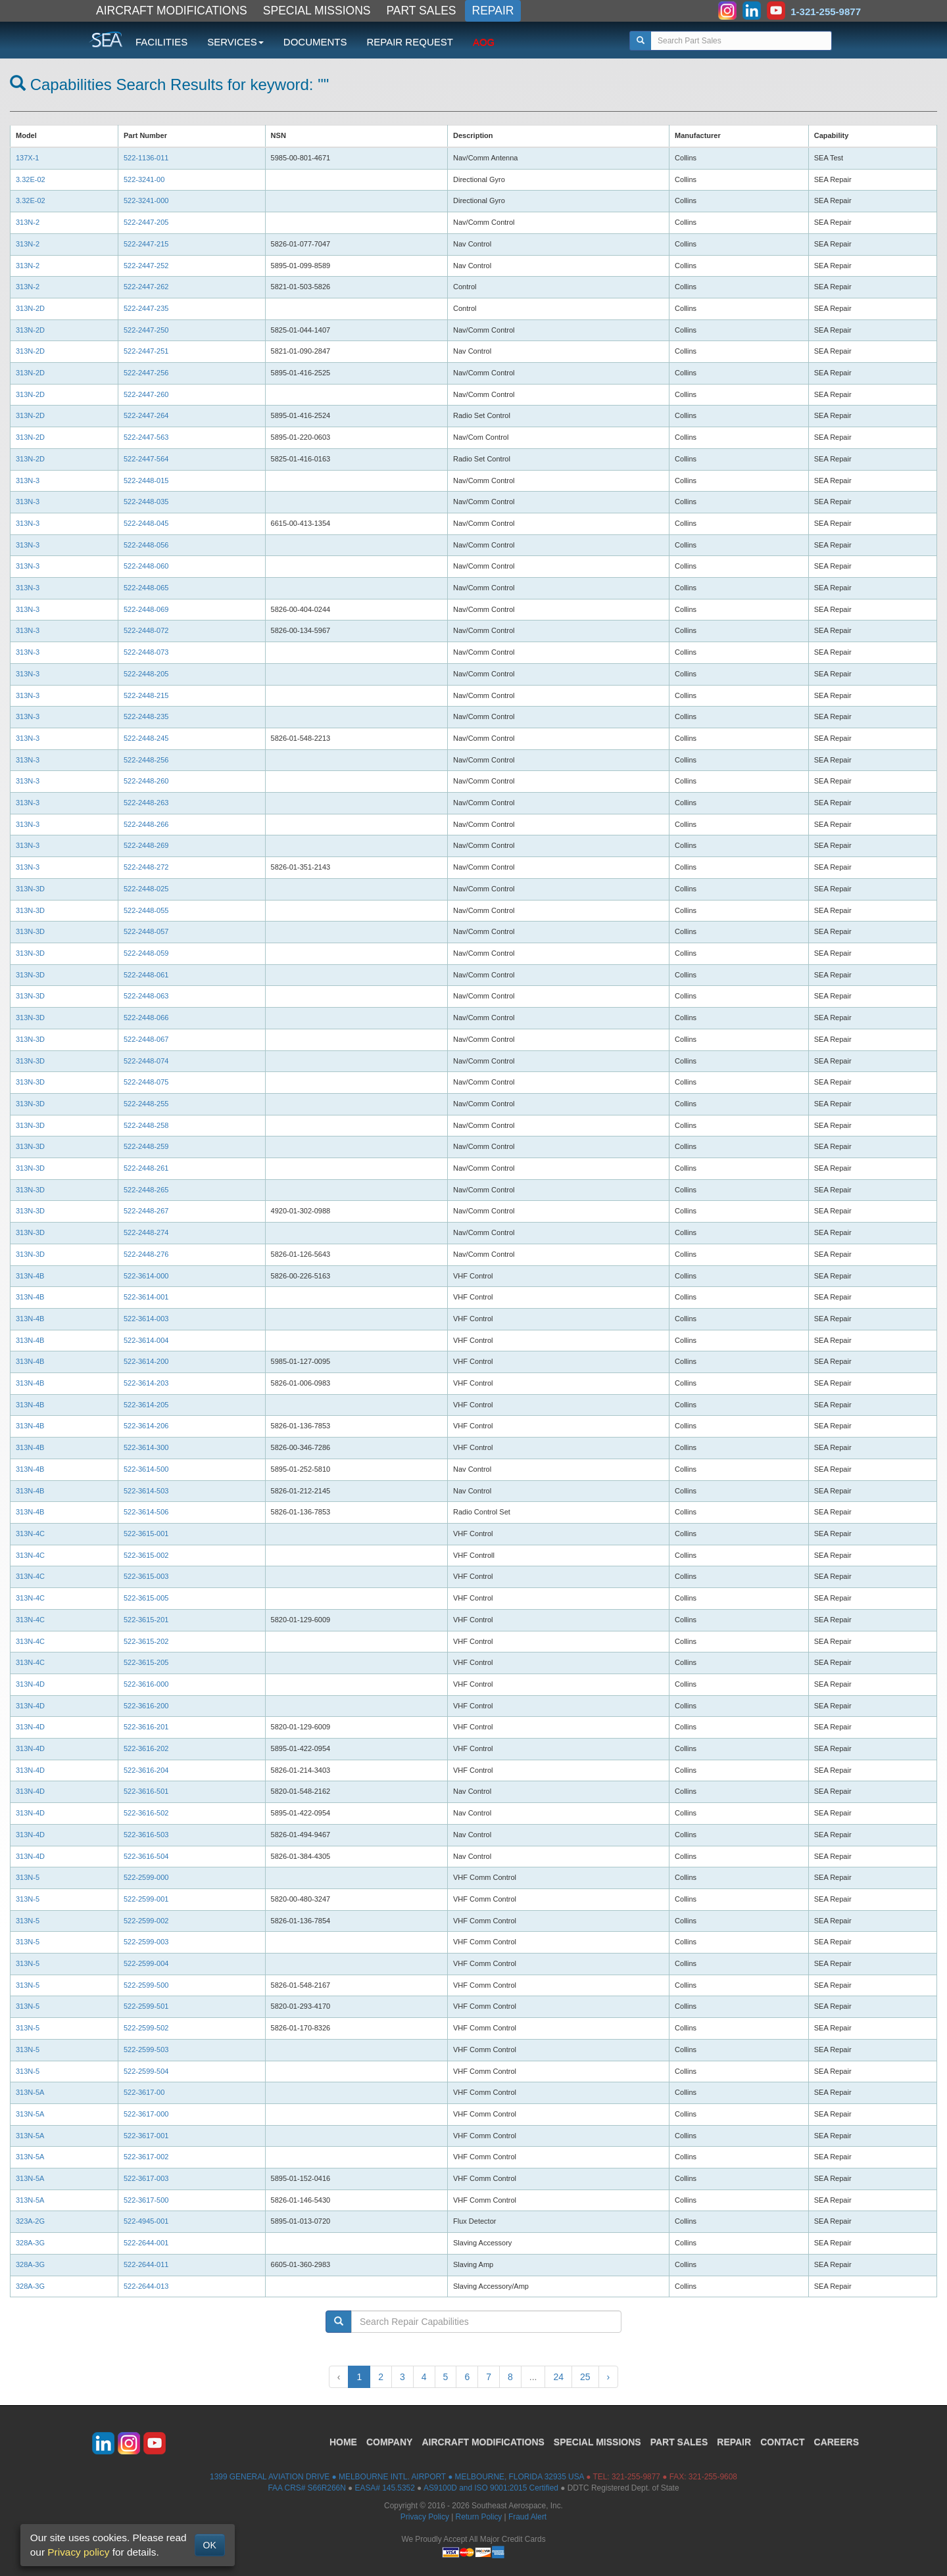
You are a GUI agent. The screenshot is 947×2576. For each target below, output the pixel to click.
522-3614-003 (147, 1319)
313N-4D (31, 1684)
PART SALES (421, 10)
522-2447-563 (147, 437)
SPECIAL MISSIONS (317, 10)
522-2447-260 (147, 394)
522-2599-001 (147, 1899)
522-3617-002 (147, 2157)
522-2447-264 (147, 415)
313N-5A (31, 2092)
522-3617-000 (147, 2114)
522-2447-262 (147, 287)
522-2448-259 (146, 1146)
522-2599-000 (147, 1877)
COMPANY (389, 2442)
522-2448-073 (146, 652)
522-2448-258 (146, 1125)
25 (585, 2377)
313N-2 (28, 222)
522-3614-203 (147, 1383)
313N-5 (28, 1877)
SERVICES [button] (235, 41)
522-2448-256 (146, 760)
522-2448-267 (147, 1211)
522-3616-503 (147, 1834)
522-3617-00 (145, 2092)
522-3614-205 (147, 1405)
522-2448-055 (147, 910)
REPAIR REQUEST (409, 41)
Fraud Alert (527, 2516)
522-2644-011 (147, 2264)
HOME (343, 2442)
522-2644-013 (147, 2286)
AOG (484, 41)
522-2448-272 (147, 867)
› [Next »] (608, 2377)
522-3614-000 (147, 1276)
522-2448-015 (147, 480)
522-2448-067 (146, 1039)
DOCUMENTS (315, 41)
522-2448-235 (146, 716)
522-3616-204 (147, 1770)
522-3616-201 (147, 1727)
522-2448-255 (147, 1104)
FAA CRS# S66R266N (306, 2488)
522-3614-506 (147, 1512)
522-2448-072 (146, 630)
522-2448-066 (146, 1017)
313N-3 (28, 480)
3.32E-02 (30, 179)
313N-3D (31, 889)
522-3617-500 (147, 2200)
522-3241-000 (147, 200)
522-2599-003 (147, 1942)
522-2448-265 (146, 1190)
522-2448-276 (146, 1254)
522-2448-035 (146, 501)
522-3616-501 (147, 1791)
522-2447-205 (147, 222)
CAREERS (836, 2442)
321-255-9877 (636, 2476)
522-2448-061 (146, 975)
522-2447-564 (147, 459)
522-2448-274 (147, 1232)
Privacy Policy (425, 2516)
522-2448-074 (146, 1061)
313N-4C (31, 1533)
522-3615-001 (147, 1533)
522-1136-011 (147, 158)
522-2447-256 (147, 373)
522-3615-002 (147, 1555)
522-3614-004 (147, 1340)
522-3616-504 (147, 1856)
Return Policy (479, 2516)
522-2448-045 (147, 523)
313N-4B (31, 1276)
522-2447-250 (147, 330)
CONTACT (782, 2442)
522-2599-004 (147, 1963)
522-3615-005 (147, 1598)
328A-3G (31, 2243)
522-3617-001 (147, 2136)
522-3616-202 (147, 1748)
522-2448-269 (146, 845)
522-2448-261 (146, 1168)
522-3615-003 (147, 1576)
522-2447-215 (147, 244)
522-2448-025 (146, 889)
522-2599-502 (147, 2028)
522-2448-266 (146, 824)
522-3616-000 (147, 1684)
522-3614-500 (147, 1469)
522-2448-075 (146, 1082)
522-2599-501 (147, 2006)
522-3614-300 (147, 1447)
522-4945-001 (147, 2221)
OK (209, 2545)
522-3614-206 (147, 1426)
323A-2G (31, 2221)
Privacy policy (78, 2552)
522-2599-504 (147, 2071)
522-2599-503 (147, 2049)
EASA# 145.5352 (385, 2488)
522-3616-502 (147, 1813)
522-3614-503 (147, 1491)
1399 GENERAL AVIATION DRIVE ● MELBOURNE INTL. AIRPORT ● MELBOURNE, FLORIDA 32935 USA (397, 2476)
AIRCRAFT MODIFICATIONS (171, 10)
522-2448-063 (146, 996)
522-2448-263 (146, 803)
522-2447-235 (147, 308)
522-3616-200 (147, 1706)
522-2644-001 (147, 2243)
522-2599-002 (147, 1921)
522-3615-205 (147, 1662)
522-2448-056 (146, 545)
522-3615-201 (147, 1620)
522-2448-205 (146, 674)
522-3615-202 (147, 1641)
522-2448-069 (146, 609)
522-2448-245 (147, 738)
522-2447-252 (147, 265)
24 (558, 2377)
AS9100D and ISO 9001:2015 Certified (491, 2488)
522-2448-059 (146, 953)
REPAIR (493, 10)
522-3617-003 (147, 2178)
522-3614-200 (147, 1361)
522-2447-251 (147, 351)
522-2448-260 (146, 781)
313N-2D (31, 308)
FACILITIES (161, 41)
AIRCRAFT (483, 2442)
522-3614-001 (147, 1297)
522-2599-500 (147, 1985)
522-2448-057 (146, 931)
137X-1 (28, 158)
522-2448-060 (146, 566)
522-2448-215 (147, 695)
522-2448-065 (146, 588)
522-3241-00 (145, 179)
